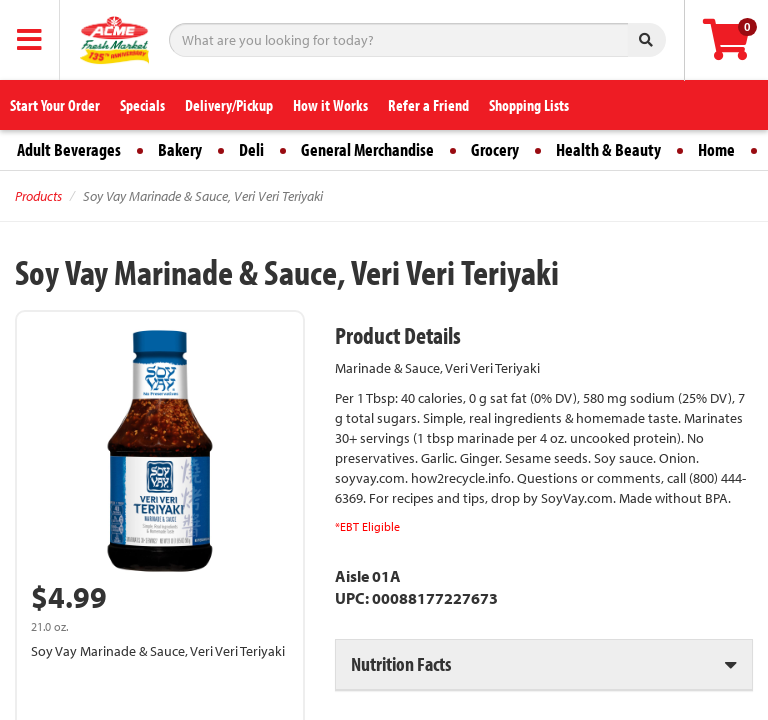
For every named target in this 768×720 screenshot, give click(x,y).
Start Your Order (55, 105)
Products (38, 196)
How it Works (330, 105)
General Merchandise (367, 149)
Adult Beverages (69, 149)
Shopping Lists (529, 105)
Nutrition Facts (401, 663)
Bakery (180, 149)
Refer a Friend (428, 105)
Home (716, 149)
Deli (251, 149)
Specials (142, 105)
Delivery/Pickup (229, 105)
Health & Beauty (608, 149)
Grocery (495, 149)
